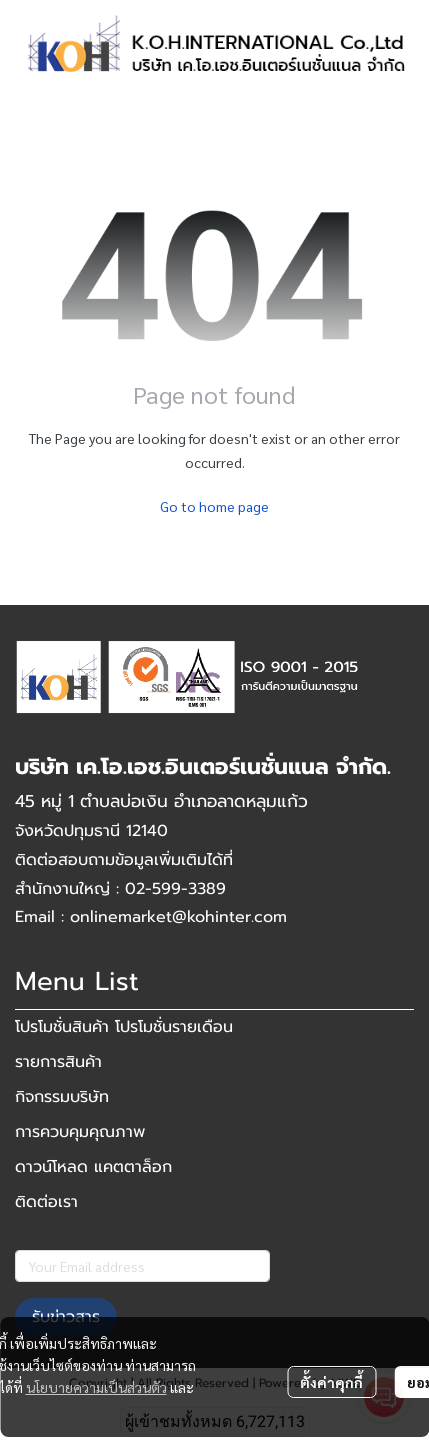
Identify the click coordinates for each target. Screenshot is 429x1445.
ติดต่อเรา (46, 1202)
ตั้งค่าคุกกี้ (331, 1382)
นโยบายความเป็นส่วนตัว (96, 1387)
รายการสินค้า (58, 1062)
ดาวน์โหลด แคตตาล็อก (93, 1167)
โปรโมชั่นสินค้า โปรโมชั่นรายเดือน (124, 1027)
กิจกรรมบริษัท (62, 1097)
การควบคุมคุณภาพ (80, 1132)
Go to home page (214, 506)
